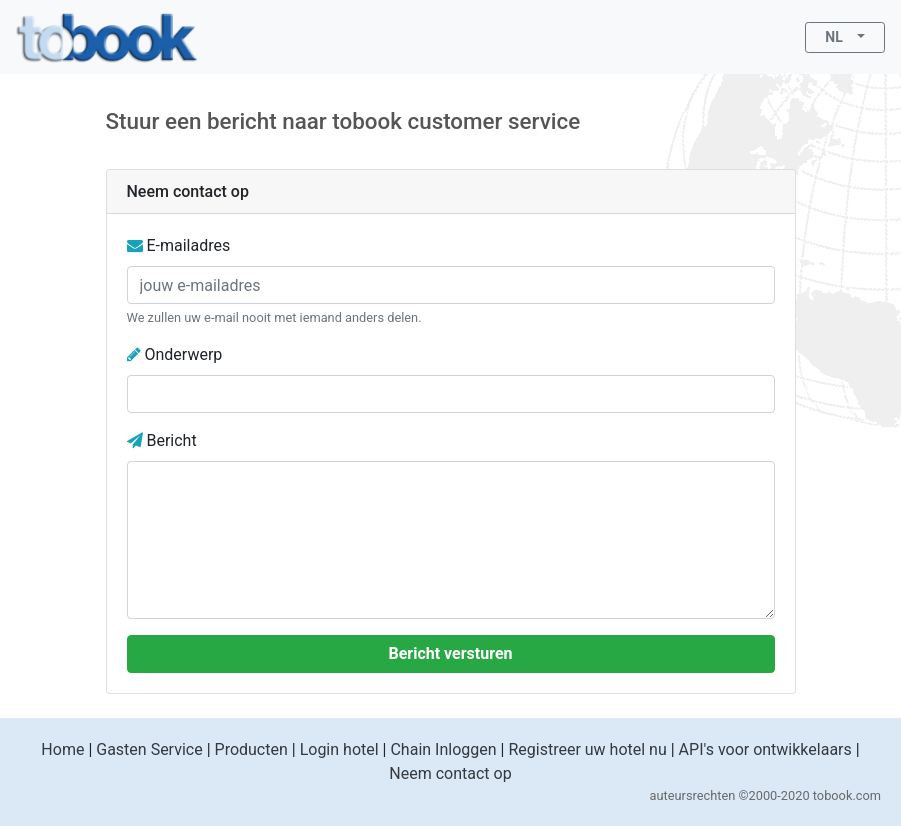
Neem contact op (450, 773)
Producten (251, 749)
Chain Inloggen (443, 749)
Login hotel (339, 749)
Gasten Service (149, 749)
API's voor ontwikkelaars (765, 749)
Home (62, 749)
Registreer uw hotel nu (587, 749)
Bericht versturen (450, 653)
